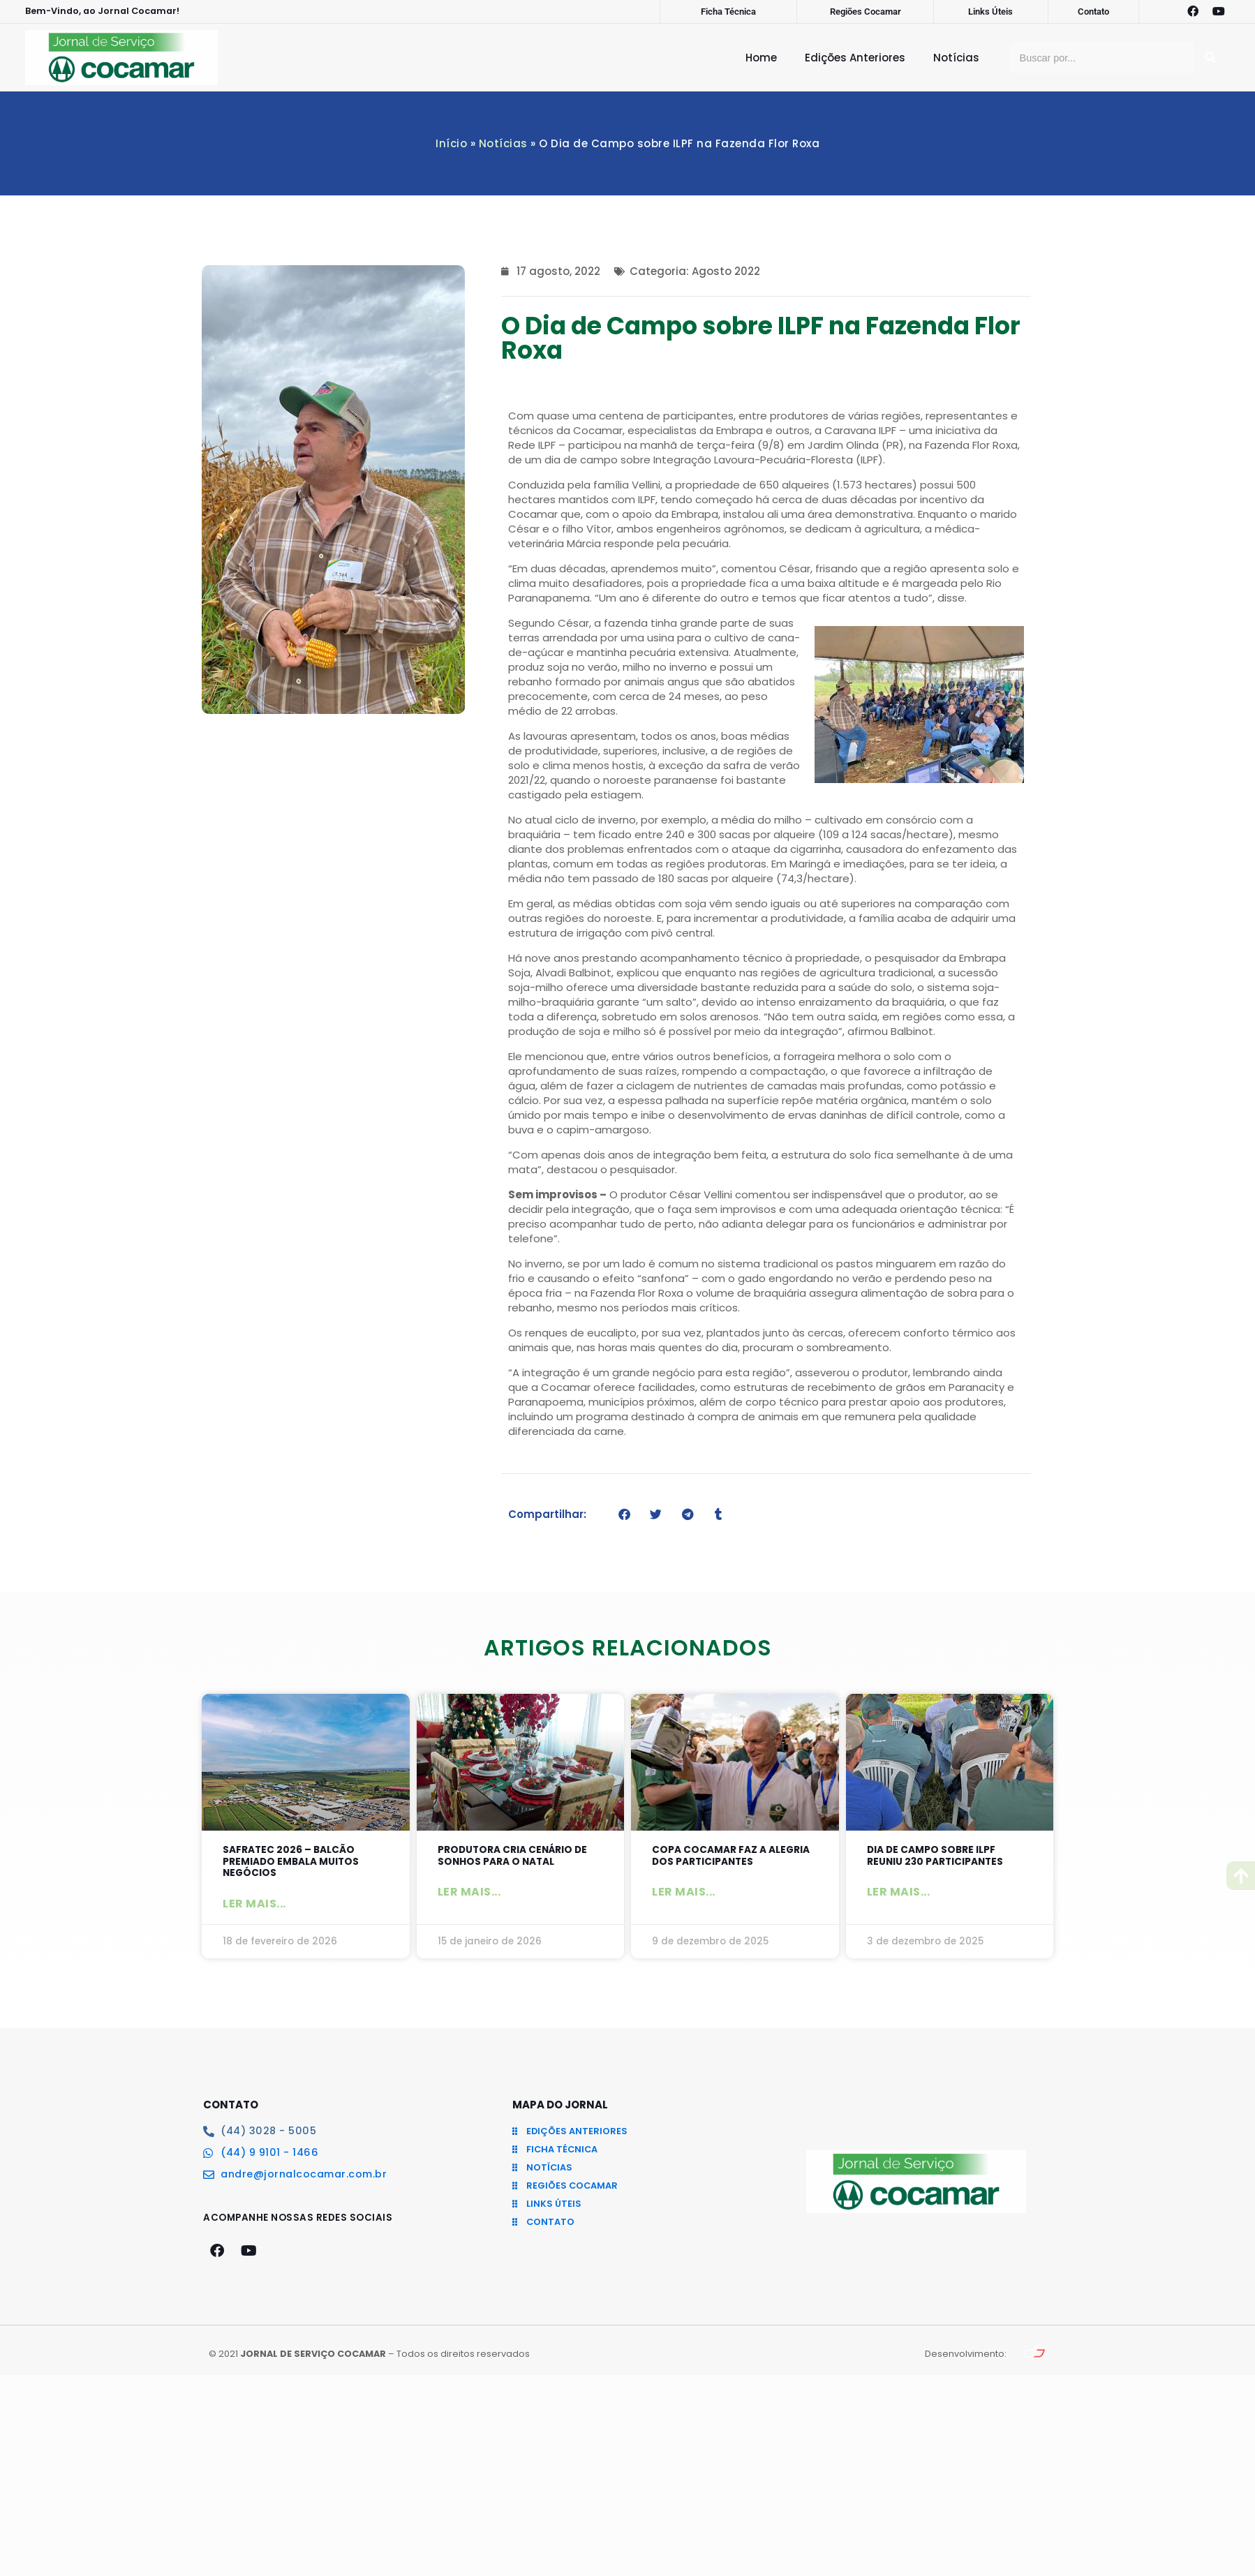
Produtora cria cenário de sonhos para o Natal (519, 1856)
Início (451, 143)
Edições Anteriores (855, 57)
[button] (624, 1514)
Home (761, 57)
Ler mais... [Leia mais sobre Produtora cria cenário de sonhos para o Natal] (469, 1894)
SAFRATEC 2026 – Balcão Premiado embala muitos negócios (296, 1863)
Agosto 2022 (726, 271)
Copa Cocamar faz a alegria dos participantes (732, 1856)
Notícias (956, 57)
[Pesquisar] (1210, 57)
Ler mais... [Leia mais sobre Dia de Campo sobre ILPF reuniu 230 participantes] (898, 1894)
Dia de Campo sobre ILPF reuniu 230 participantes (942, 1856)
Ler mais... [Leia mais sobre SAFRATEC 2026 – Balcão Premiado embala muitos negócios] (254, 1907)
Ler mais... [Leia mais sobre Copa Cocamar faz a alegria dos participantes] (683, 1894)
